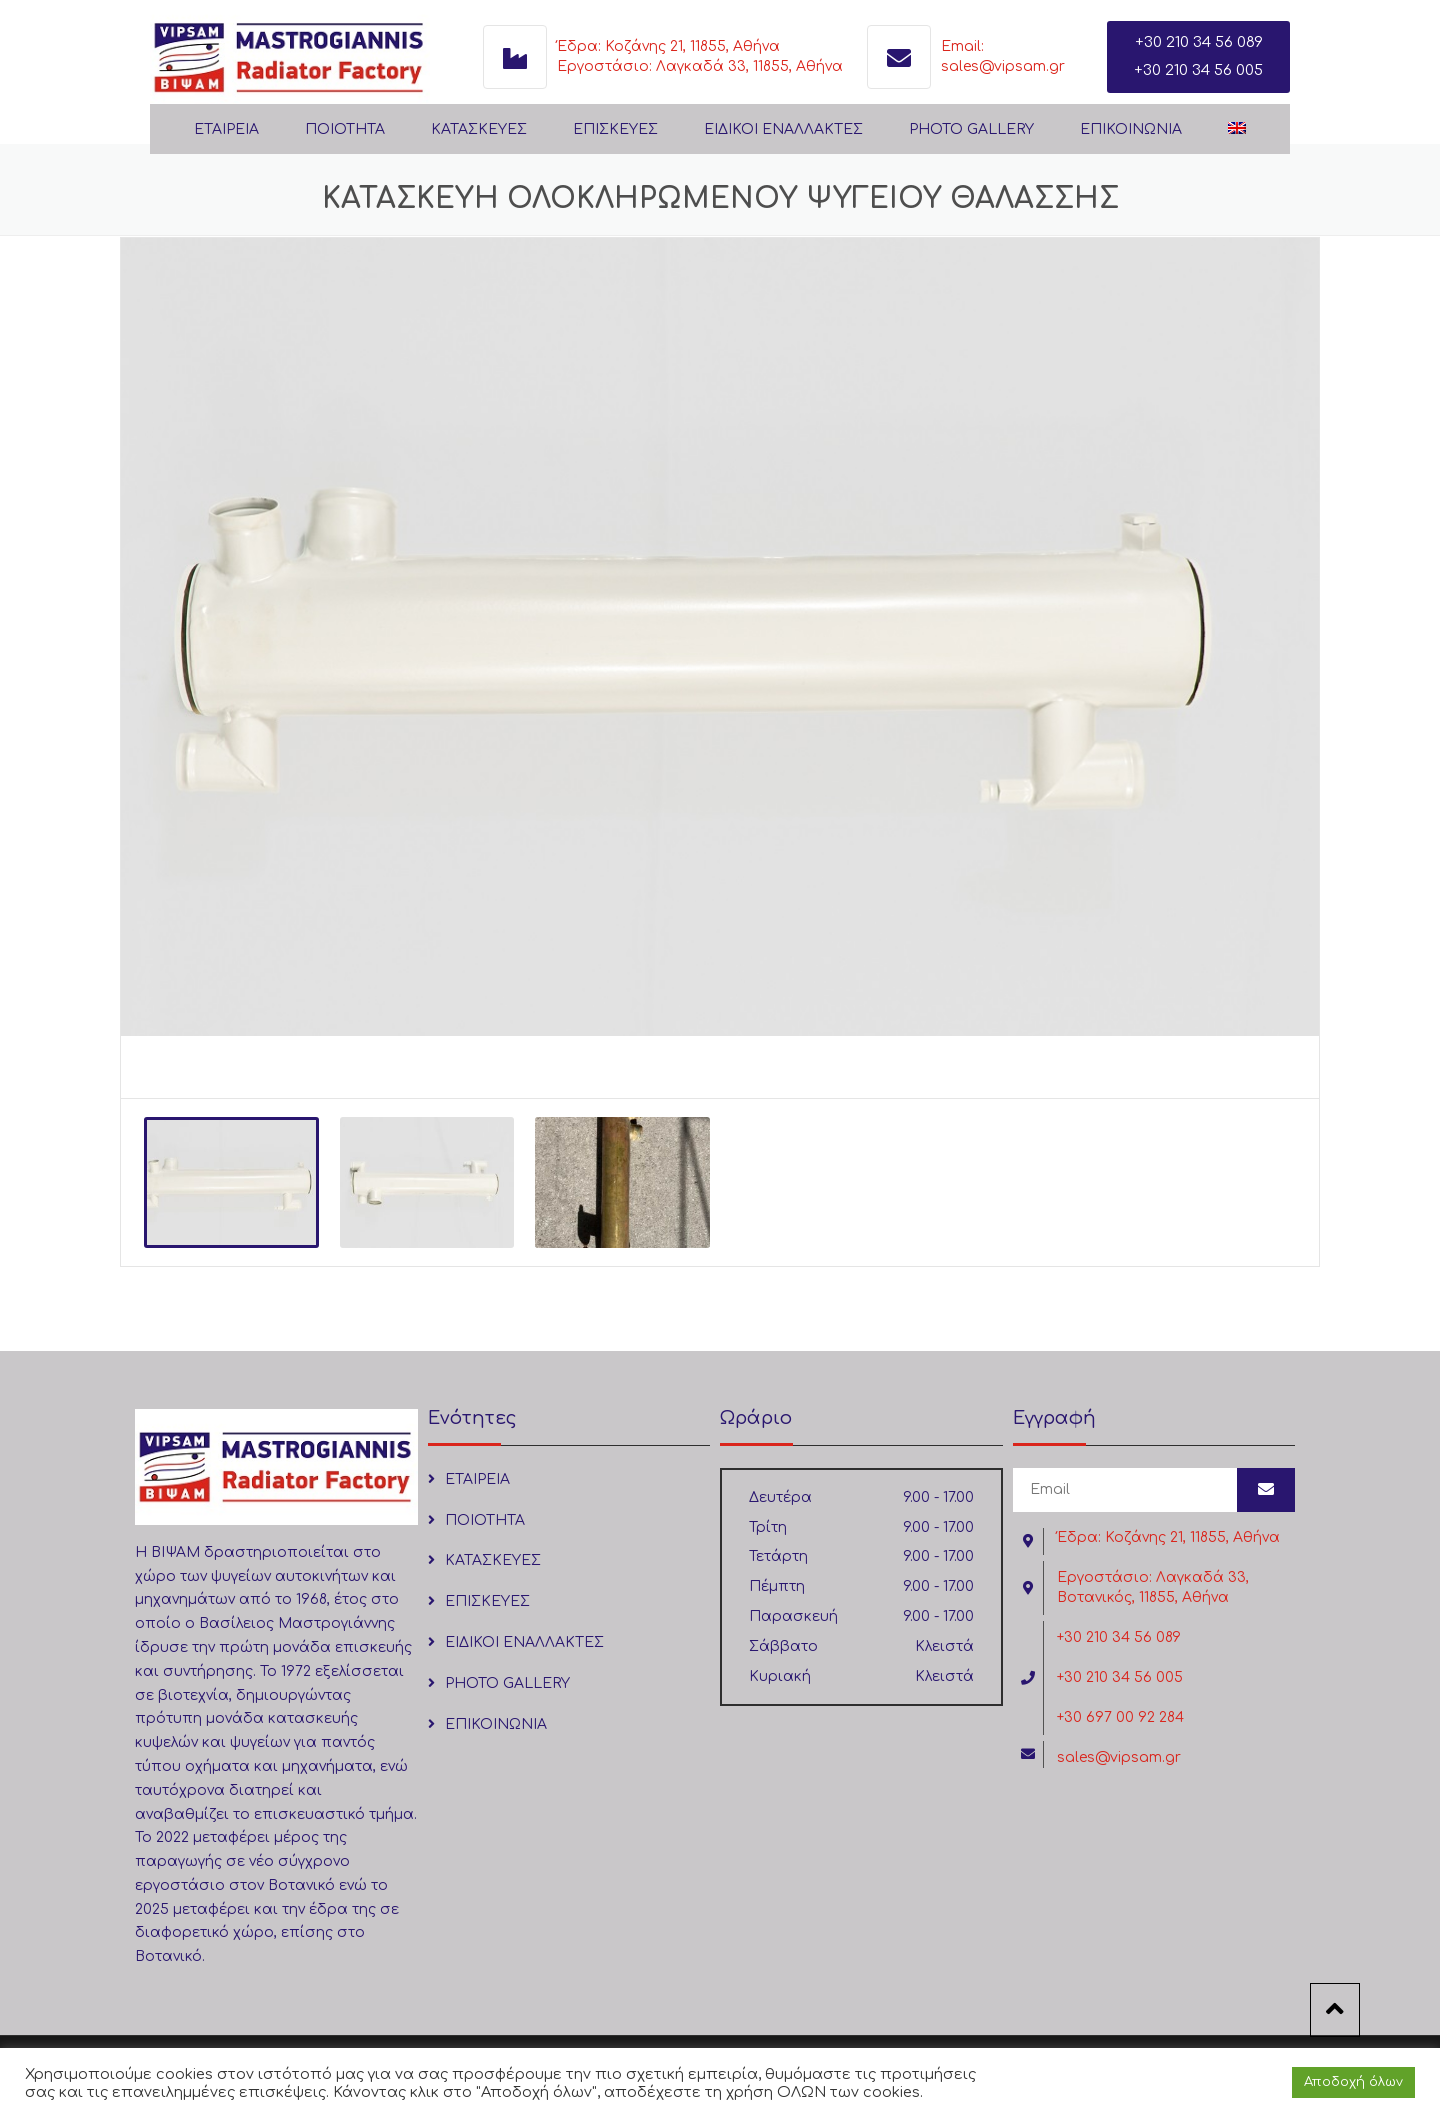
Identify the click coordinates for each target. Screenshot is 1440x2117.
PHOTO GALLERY (971, 129)
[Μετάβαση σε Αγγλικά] (1237, 130)
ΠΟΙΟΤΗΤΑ (345, 129)
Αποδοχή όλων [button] (1353, 2082)
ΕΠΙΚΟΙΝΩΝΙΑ (1131, 129)
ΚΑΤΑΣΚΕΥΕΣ (479, 129)
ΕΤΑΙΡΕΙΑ (226, 129)
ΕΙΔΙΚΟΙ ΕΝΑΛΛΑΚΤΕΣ (783, 129)
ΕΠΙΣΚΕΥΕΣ (615, 129)
